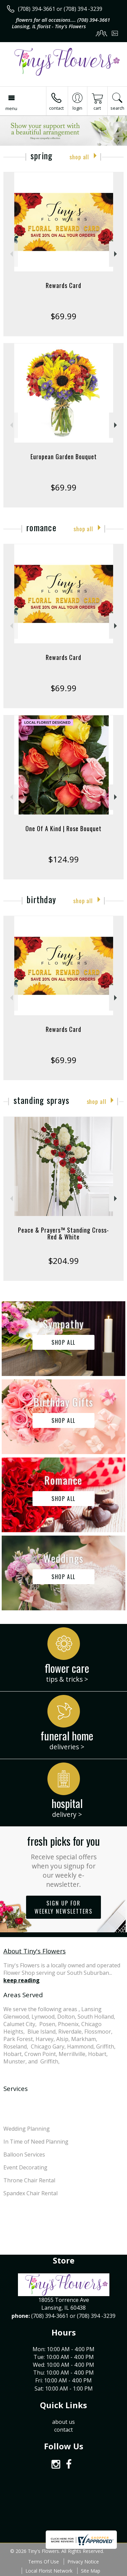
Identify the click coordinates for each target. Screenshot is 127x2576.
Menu (11, 108)
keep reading (21, 1980)
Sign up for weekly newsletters (63, 1907)
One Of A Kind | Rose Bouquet (63, 828)
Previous (10, 254)
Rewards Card (63, 285)
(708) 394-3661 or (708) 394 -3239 (60, 9)
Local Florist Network (48, 2571)
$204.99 (63, 1260)
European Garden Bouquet (63, 456)
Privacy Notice (83, 2561)
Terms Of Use (43, 2561)
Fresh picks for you (63, 1861)
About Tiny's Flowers (34, 1951)
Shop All (79, 157)
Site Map (90, 2571)
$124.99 (63, 859)
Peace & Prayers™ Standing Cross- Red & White (63, 1233)
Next (116, 254)
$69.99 (63, 316)
